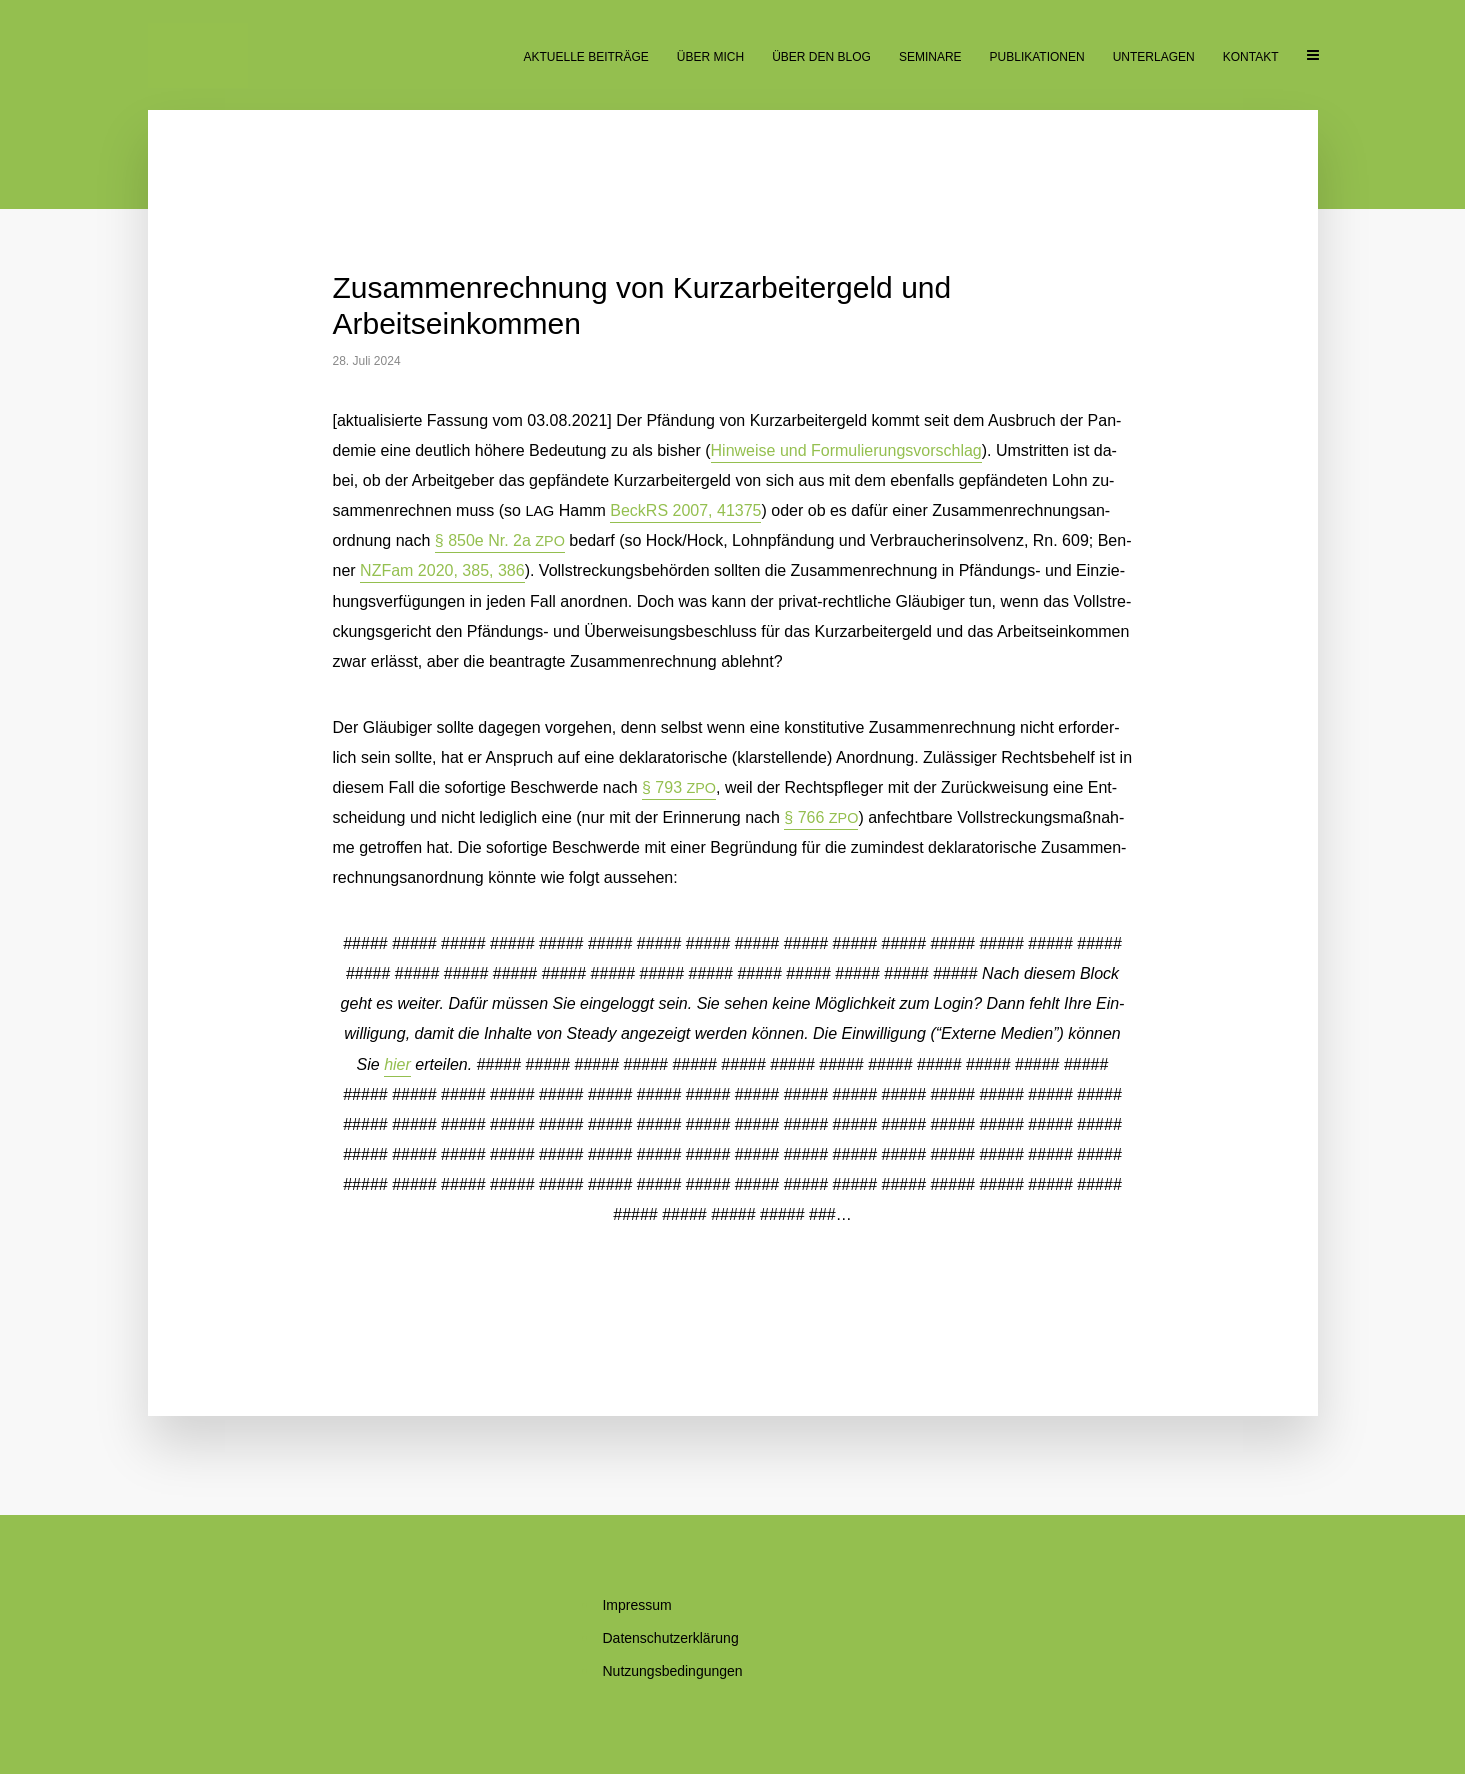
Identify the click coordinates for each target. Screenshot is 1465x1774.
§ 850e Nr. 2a (500, 540)
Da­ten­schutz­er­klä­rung (670, 1638)
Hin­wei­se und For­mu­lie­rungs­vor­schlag (846, 450)
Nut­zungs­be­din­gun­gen (672, 1671)
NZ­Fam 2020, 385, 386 (442, 570)
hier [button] (397, 1064)
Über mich (710, 57)
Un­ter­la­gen (1154, 57)
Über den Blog (821, 57)
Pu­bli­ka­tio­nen (1037, 57)
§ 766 (821, 817)
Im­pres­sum (636, 1605)
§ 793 (679, 787)
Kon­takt (1251, 57)
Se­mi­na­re (930, 57)
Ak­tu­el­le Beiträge (585, 57)
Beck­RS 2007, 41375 (685, 510)
